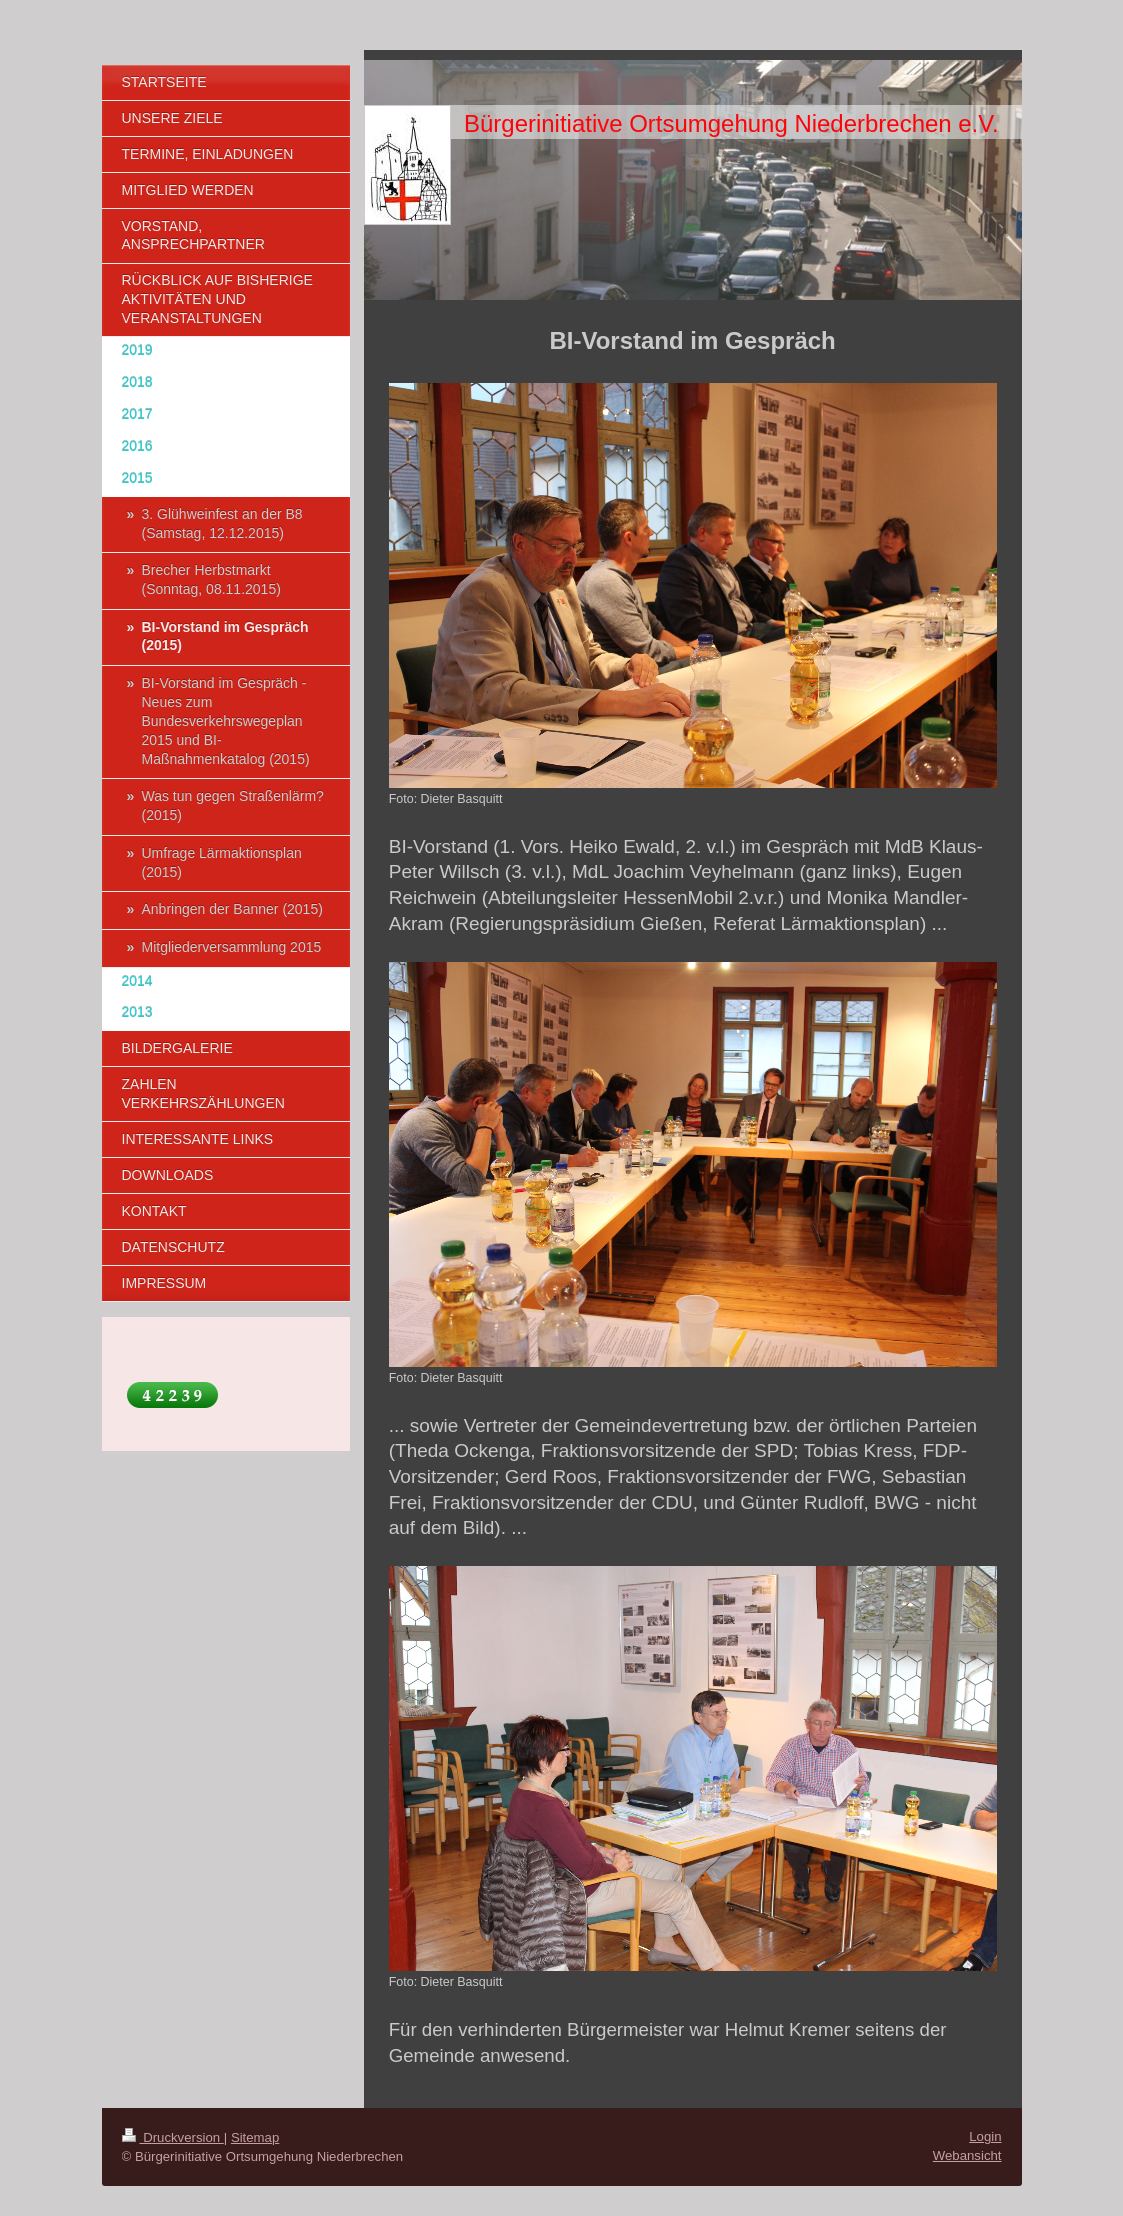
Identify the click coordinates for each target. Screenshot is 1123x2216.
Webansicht (967, 2155)
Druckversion (173, 2137)
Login (985, 2136)
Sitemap (255, 2137)
